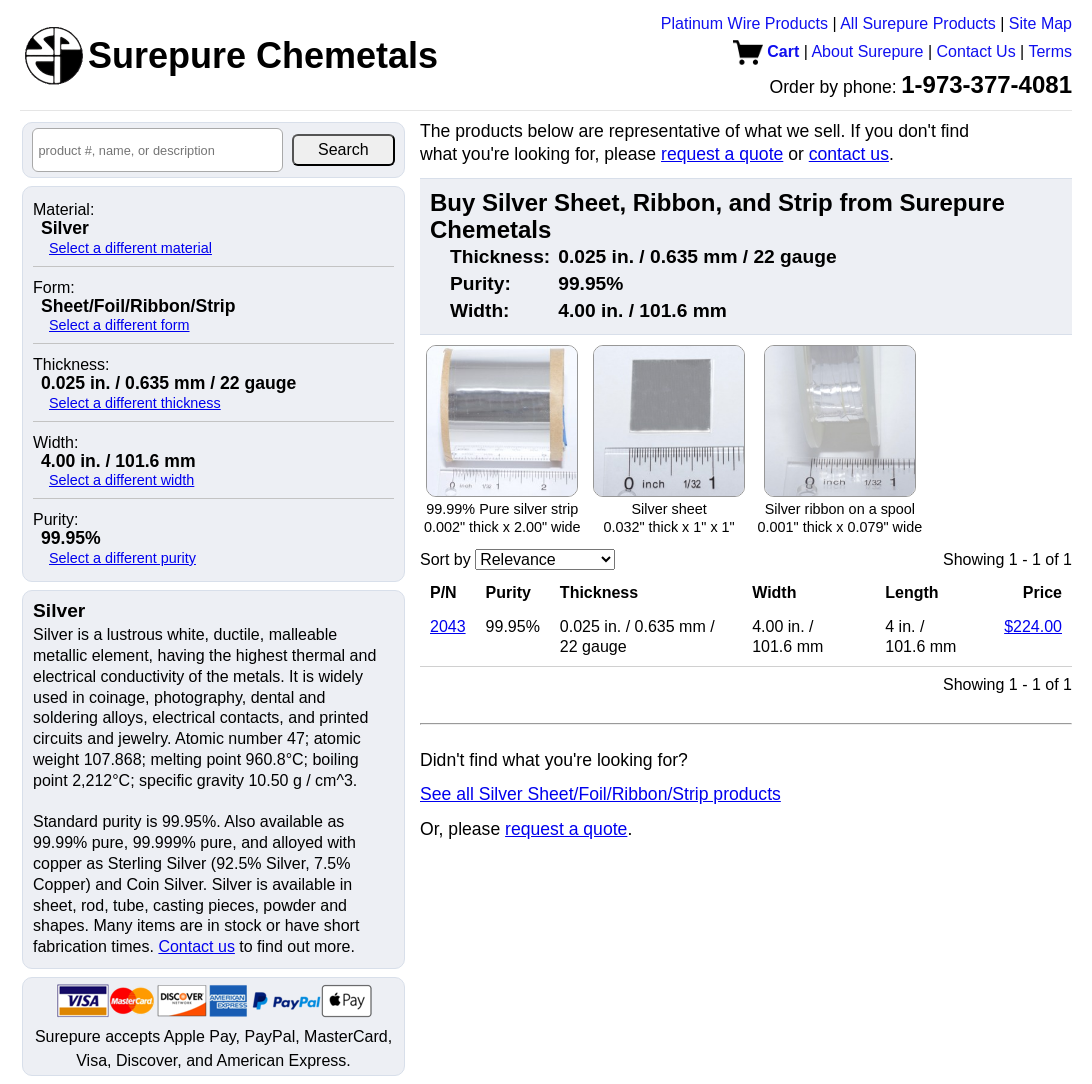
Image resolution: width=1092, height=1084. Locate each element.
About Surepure (867, 51)
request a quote (722, 154)
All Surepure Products (918, 23)
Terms (1050, 51)
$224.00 (1033, 626)
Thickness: (71, 365)
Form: (54, 288)
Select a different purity (122, 558)
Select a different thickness (135, 403)
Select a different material (130, 248)
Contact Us (976, 51)
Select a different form (119, 325)
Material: (63, 210)
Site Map (1040, 23)
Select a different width (121, 480)
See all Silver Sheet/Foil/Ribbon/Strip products (600, 794)
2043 (448, 626)
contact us (849, 154)
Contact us (196, 946)
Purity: (55, 520)
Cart (766, 51)
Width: (55, 443)
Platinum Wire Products (744, 23)
